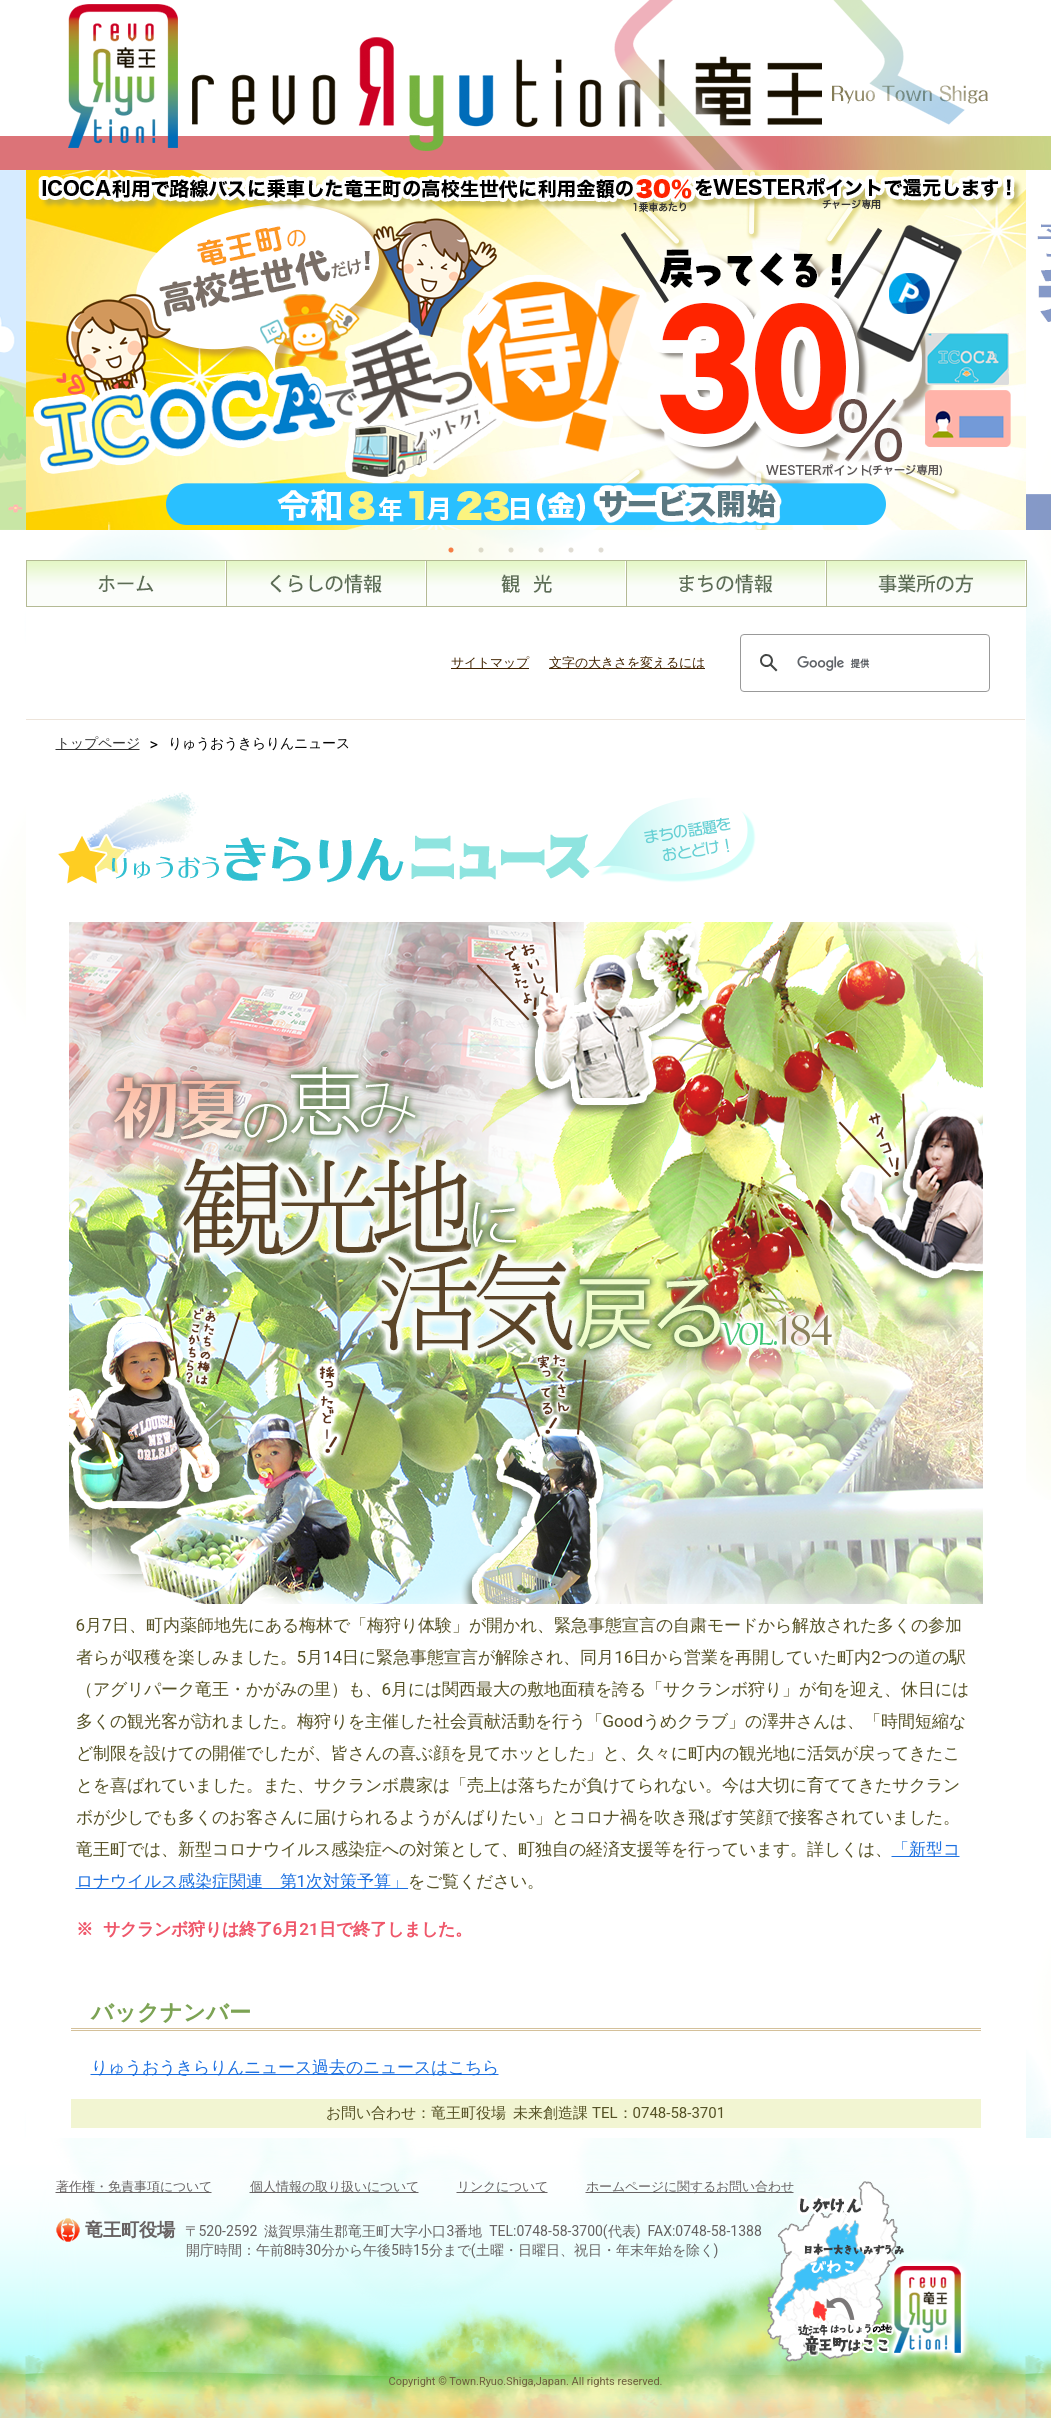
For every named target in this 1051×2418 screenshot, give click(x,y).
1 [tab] (451, 550)
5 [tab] (571, 550)
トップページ (98, 743)
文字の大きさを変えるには (627, 662)
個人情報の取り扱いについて (334, 2186)
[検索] (862, 663)
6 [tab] (601, 550)
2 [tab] (481, 550)
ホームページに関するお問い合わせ (690, 2186)
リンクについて (502, 2186)
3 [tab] (511, 550)
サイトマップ (490, 662)
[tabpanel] (526, 350)
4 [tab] (541, 550)
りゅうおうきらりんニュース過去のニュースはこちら (295, 2067)
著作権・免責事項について (134, 2186)
